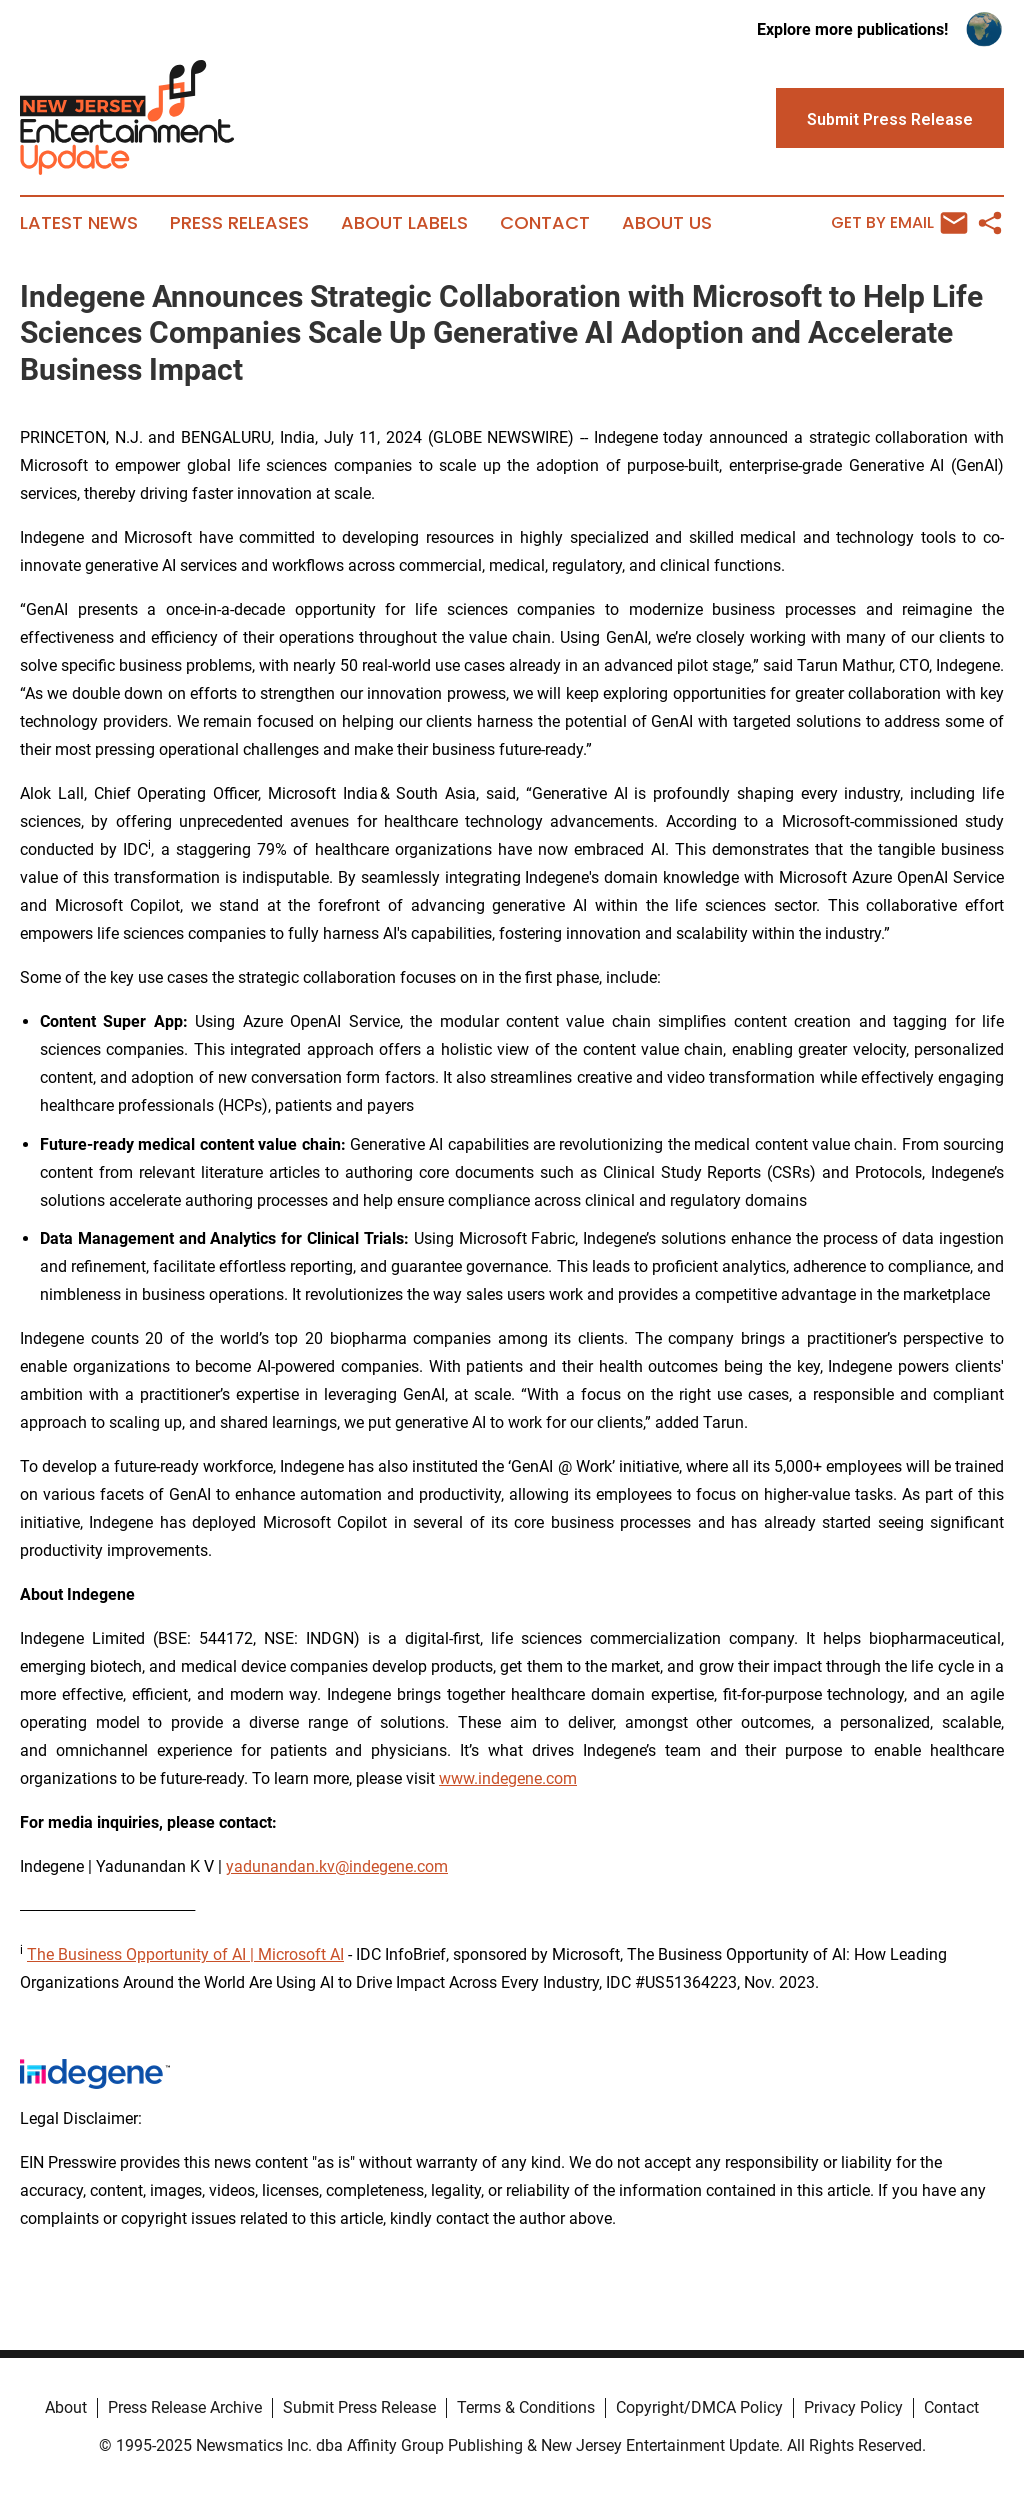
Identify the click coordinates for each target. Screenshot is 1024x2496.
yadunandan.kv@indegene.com (337, 1866)
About (66, 2407)
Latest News (79, 223)
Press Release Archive (185, 2407)
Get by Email (899, 223)
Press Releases (239, 223)
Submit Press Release (359, 2407)
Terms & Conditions (526, 2407)
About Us (667, 223)
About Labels (404, 223)
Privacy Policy (853, 2407)
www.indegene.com (508, 1778)
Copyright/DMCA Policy (699, 2407)
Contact (545, 223)
